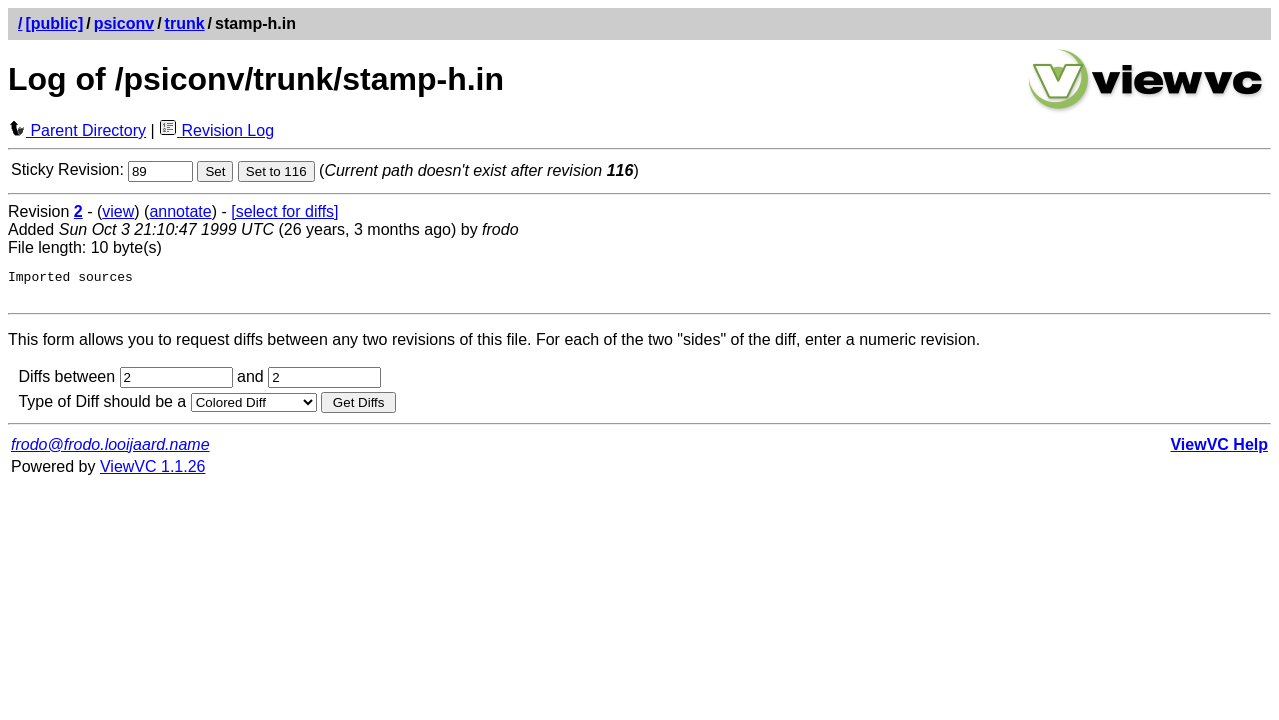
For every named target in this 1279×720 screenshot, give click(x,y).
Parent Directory (77, 130)
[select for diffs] (284, 211)
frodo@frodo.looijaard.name (110, 450)
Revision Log (216, 130)
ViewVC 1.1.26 (153, 472)
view (118, 211)
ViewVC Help (1219, 450)
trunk (185, 23)
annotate (180, 211)
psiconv (124, 23)
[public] (54, 23)
